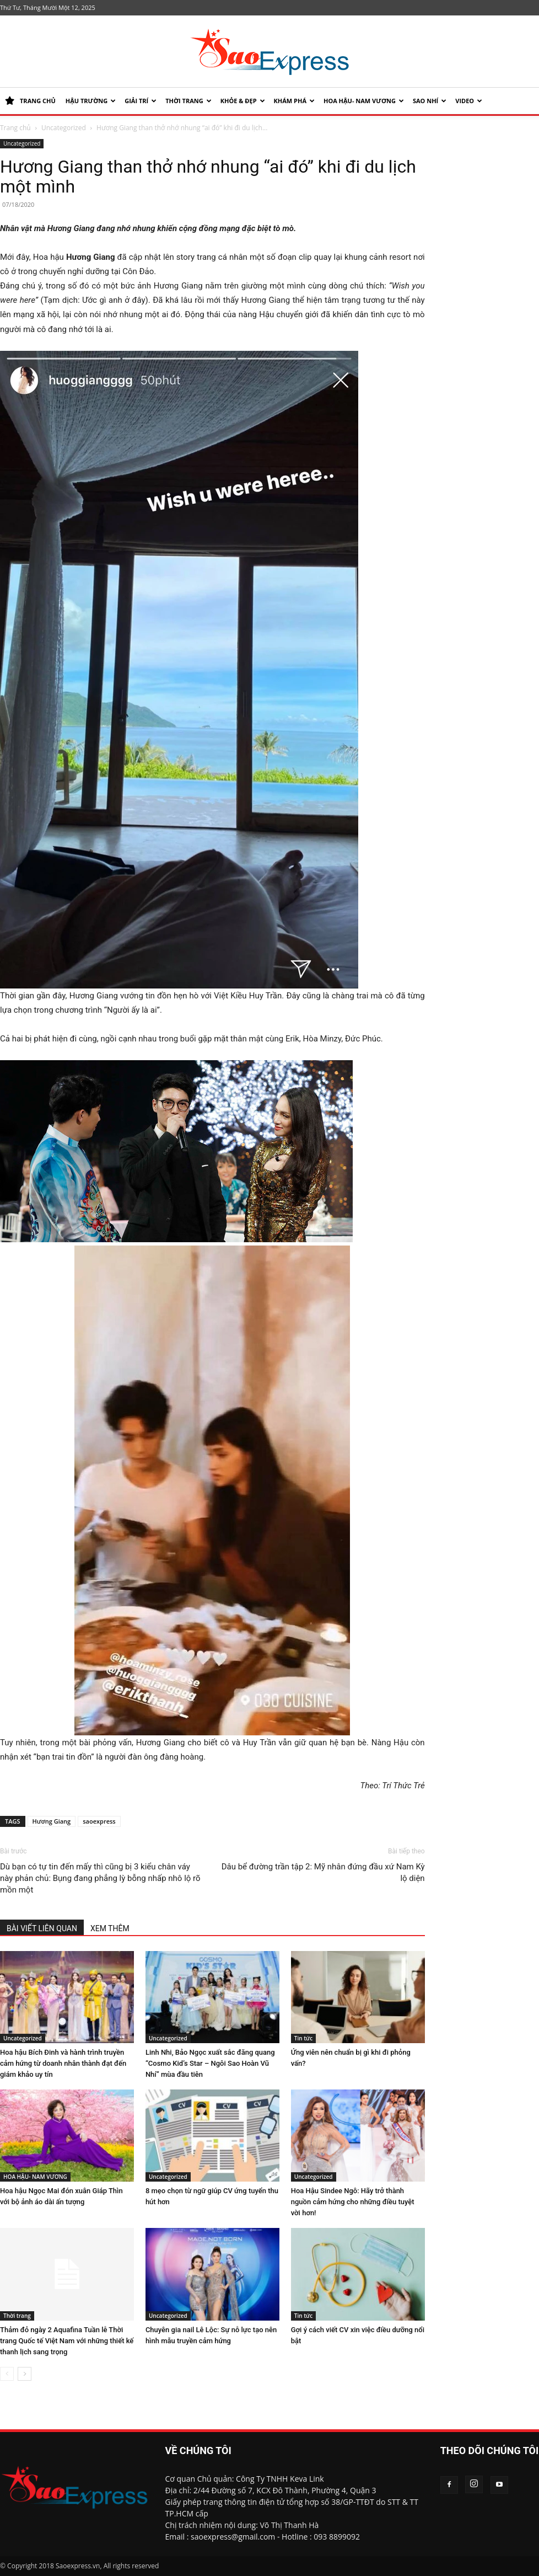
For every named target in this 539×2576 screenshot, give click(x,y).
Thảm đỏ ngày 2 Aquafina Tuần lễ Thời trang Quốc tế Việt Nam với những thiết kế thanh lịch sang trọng (66, 2341)
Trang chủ (15, 127)
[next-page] (24, 2374)
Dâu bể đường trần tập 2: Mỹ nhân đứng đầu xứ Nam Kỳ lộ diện (323, 1872)
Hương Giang (52, 1821)
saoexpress (99, 1821)
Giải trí (141, 101)
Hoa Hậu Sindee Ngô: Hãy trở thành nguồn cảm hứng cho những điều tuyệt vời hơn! (352, 2202)
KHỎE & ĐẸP (242, 101)
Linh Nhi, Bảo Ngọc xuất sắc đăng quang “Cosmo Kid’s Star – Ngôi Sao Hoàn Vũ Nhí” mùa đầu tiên (210, 2063)
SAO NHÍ (429, 101)
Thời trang (188, 101)
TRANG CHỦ (30, 101)
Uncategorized (63, 127)
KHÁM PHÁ (294, 101)
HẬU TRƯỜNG (91, 101)
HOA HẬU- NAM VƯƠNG (364, 101)
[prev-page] (7, 2374)
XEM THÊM (110, 1928)
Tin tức (303, 2038)
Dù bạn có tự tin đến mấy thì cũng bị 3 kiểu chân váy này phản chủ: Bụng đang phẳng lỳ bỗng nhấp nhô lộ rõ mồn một (100, 1878)
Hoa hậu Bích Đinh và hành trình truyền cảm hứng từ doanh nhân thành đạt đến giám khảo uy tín (63, 2063)
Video (468, 101)
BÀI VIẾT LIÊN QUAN (42, 1928)
